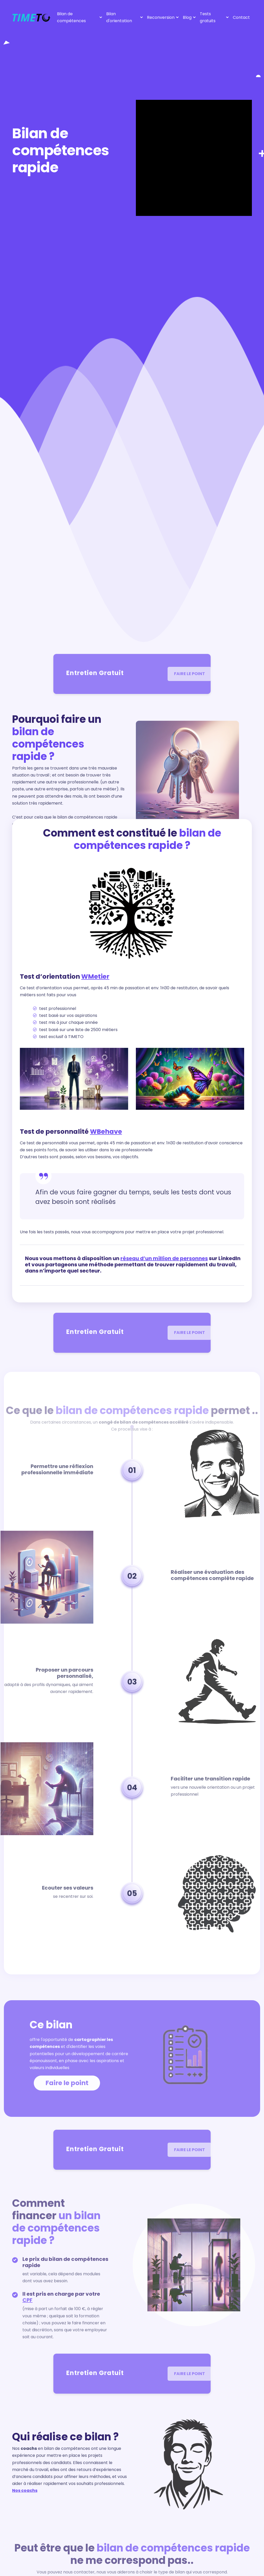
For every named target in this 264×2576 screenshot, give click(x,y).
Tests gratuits (208, 17)
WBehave (106, 1131)
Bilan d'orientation (119, 17)
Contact (241, 17)
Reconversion (161, 17)
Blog (187, 17)
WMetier (95, 976)
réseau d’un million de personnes (164, 1258)
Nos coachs (24, 2490)
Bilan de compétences (71, 17)
